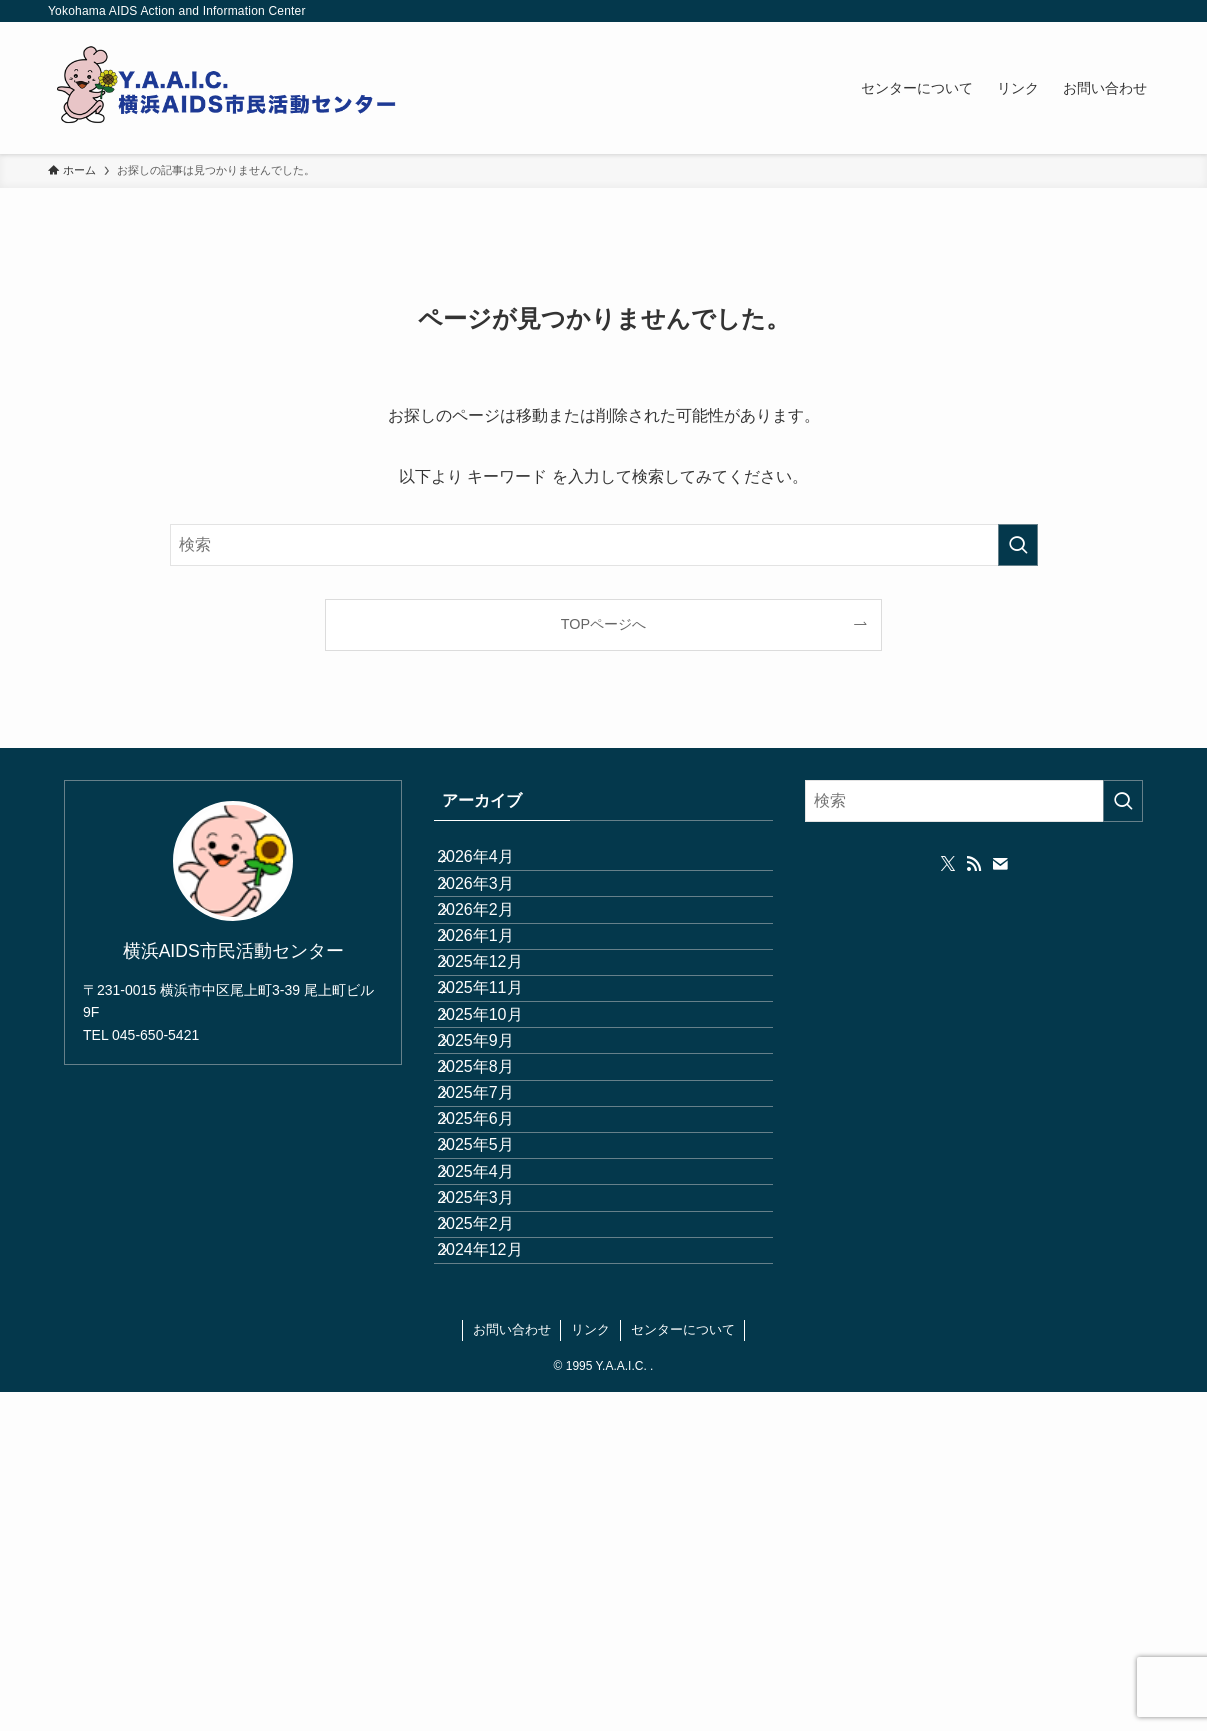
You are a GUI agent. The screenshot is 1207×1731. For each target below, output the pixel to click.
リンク (590, 1668)
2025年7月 (496, 1294)
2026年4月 (496, 867)
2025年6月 (496, 1341)
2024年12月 (500, 1578)
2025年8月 (496, 1246)
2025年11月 (500, 1104)
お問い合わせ (512, 1668)
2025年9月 (496, 1199)
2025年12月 (500, 1057)
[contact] (1000, 864)
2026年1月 (496, 1009)
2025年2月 (496, 1531)
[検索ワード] (604, 545)
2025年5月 (496, 1388)
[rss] (974, 864)
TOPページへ (603, 624)
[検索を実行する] (1018, 545)
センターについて (683, 1668)
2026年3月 (496, 914)
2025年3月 (496, 1483)
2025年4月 (496, 1436)
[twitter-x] (948, 864)
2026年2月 (496, 962)
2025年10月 (500, 1151)
